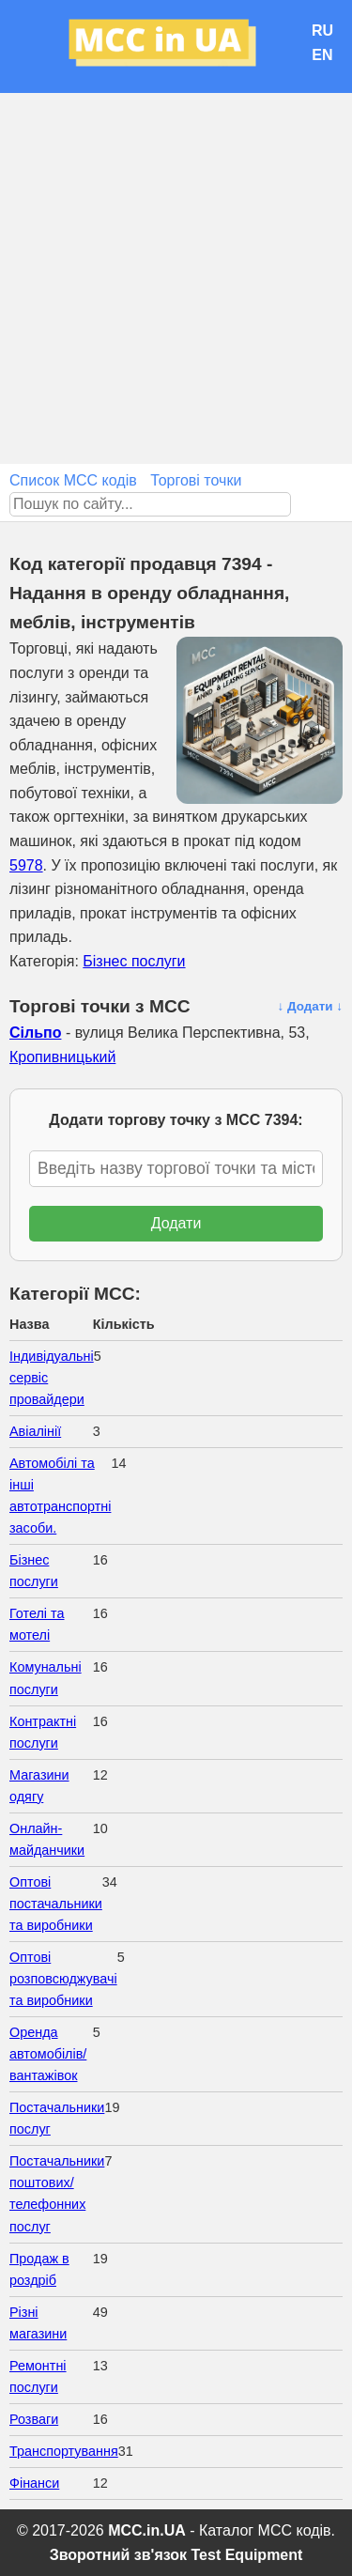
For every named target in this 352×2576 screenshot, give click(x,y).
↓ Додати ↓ (310, 1006)
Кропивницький (62, 1057)
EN (322, 55)
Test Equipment (247, 2555)
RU (322, 31)
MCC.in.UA (147, 2530)
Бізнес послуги (134, 961)
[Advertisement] (176, 278)
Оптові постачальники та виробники (55, 1903)
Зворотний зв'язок (118, 2555)
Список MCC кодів (73, 480)
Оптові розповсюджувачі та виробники (63, 1979)
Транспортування (63, 2451)
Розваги (33, 2419)
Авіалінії (35, 1431)
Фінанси (34, 2483)
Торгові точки (195, 480)
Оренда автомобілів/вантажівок (47, 2054)
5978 (26, 865)
